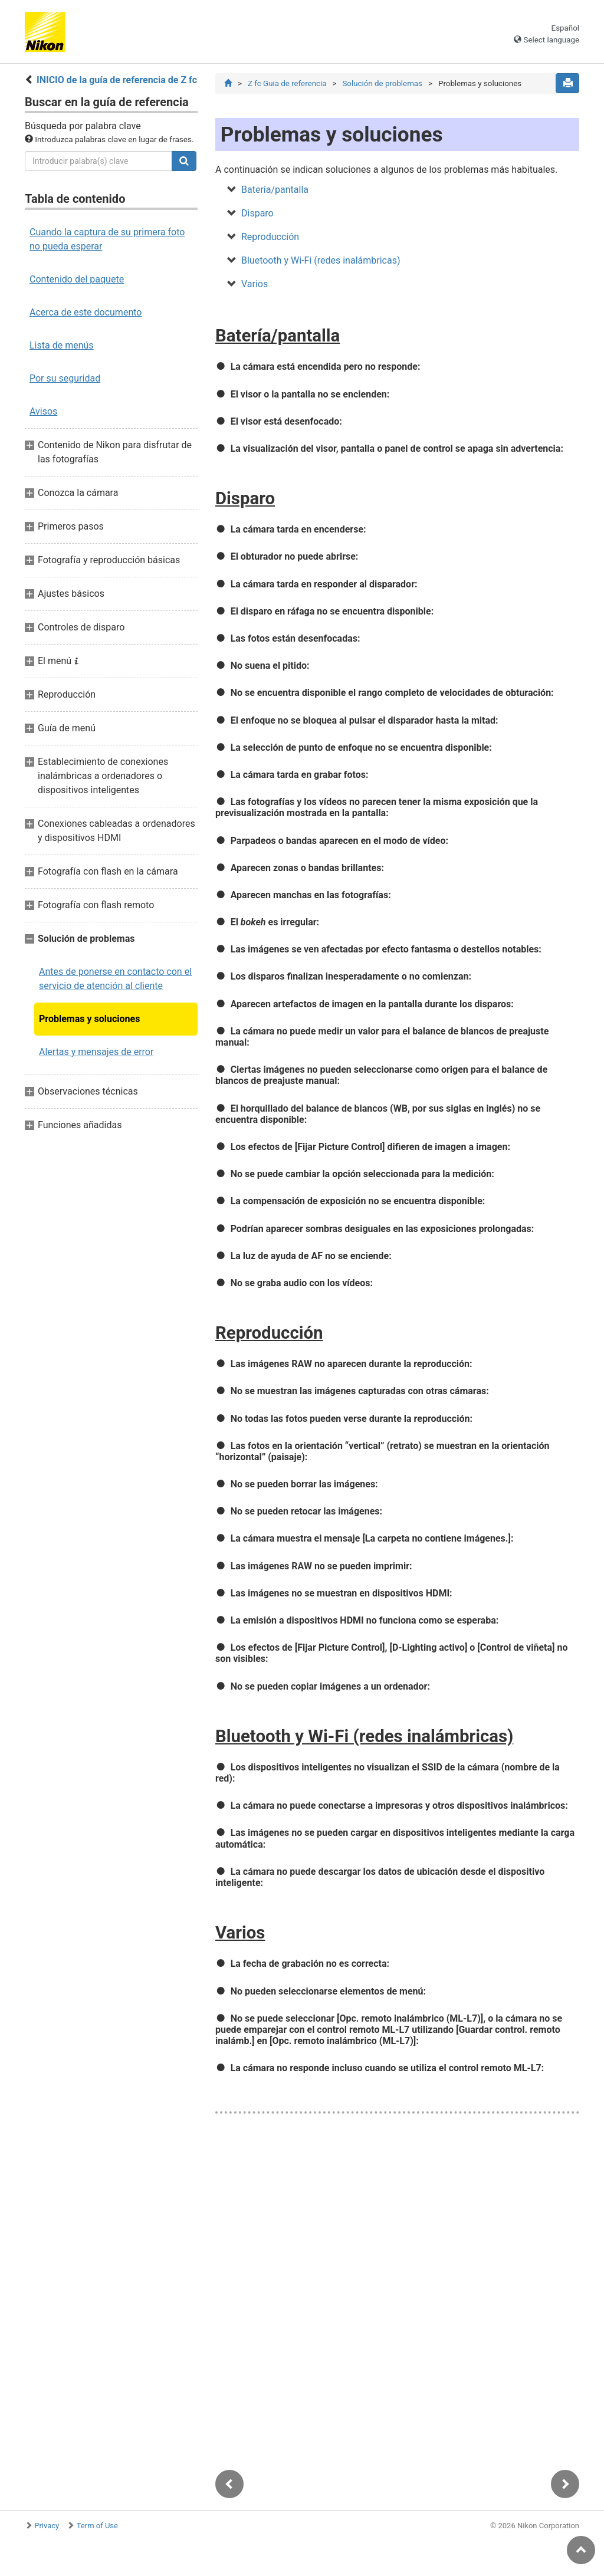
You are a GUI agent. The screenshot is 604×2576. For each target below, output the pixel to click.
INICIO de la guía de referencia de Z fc (117, 80)
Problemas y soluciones (89, 1018)
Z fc (287, 83)
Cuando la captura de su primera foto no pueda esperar (107, 239)
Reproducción (270, 238)
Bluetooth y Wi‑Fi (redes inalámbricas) (320, 261)
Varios (254, 285)
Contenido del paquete (76, 279)
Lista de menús (61, 345)
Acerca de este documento (85, 312)
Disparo (257, 214)
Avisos (43, 411)
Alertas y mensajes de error (96, 1051)
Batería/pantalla (274, 190)
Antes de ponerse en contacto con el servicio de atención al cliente (115, 978)
